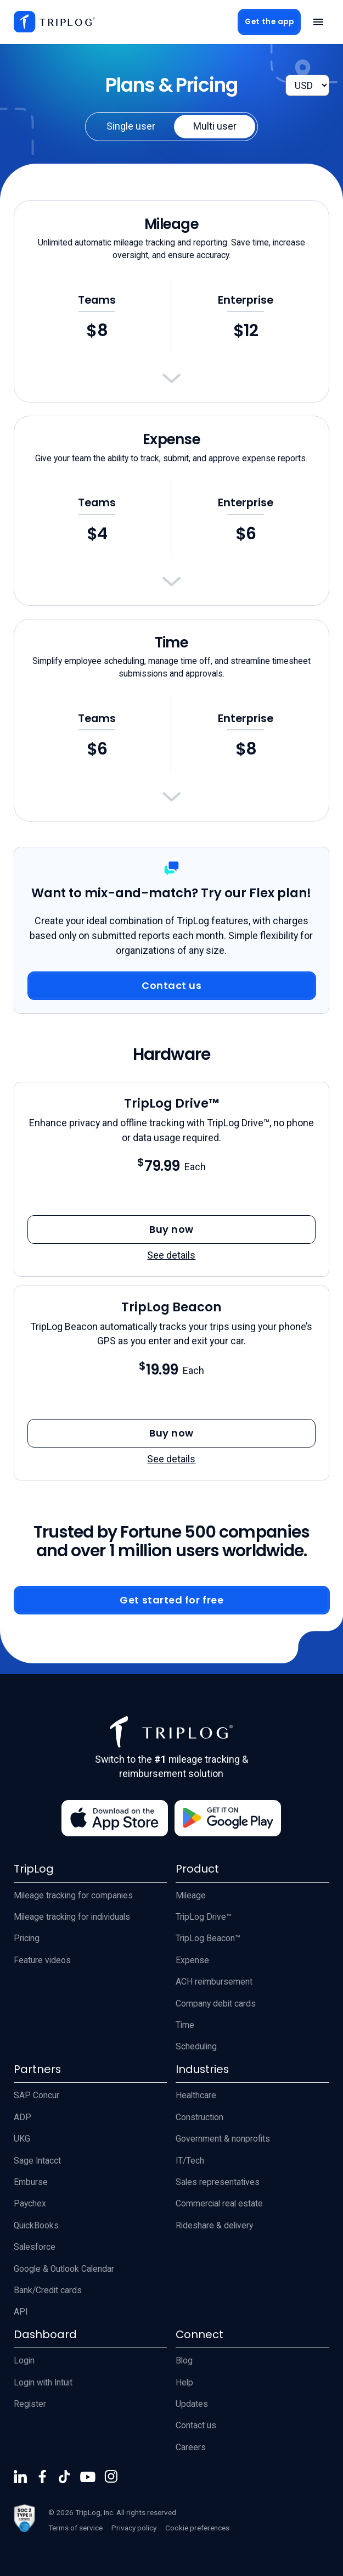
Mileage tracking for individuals (72, 1917)
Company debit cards (216, 2004)
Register (30, 2404)
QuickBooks (36, 2226)
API (20, 2312)
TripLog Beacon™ (208, 1938)
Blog (184, 2361)
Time (185, 2025)
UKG (22, 2139)
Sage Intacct (37, 2161)
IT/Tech (190, 2161)
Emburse (31, 2182)
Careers (191, 2447)
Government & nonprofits (223, 2139)
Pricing (27, 1938)
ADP (22, 2117)
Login (24, 2361)
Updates (192, 2404)
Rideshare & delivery (214, 2226)
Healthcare (196, 2095)
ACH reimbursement (214, 1982)
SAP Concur (36, 2095)
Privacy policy (133, 2527)
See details (171, 1255)
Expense (192, 1960)
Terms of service (75, 2527)
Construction (199, 2117)
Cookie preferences (197, 2527)
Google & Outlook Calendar (64, 2269)
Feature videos (42, 1960)
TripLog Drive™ (204, 1917)
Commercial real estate (219, 2204)
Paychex (30, 2204)
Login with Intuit (43, 2383)
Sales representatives (218, 2182)
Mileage (191, 1896)
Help (184, 2383)
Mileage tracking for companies (73, 1896)
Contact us (196, 2425)
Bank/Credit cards (48, 2290)
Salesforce (34, 2247)
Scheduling (196, 2047)
